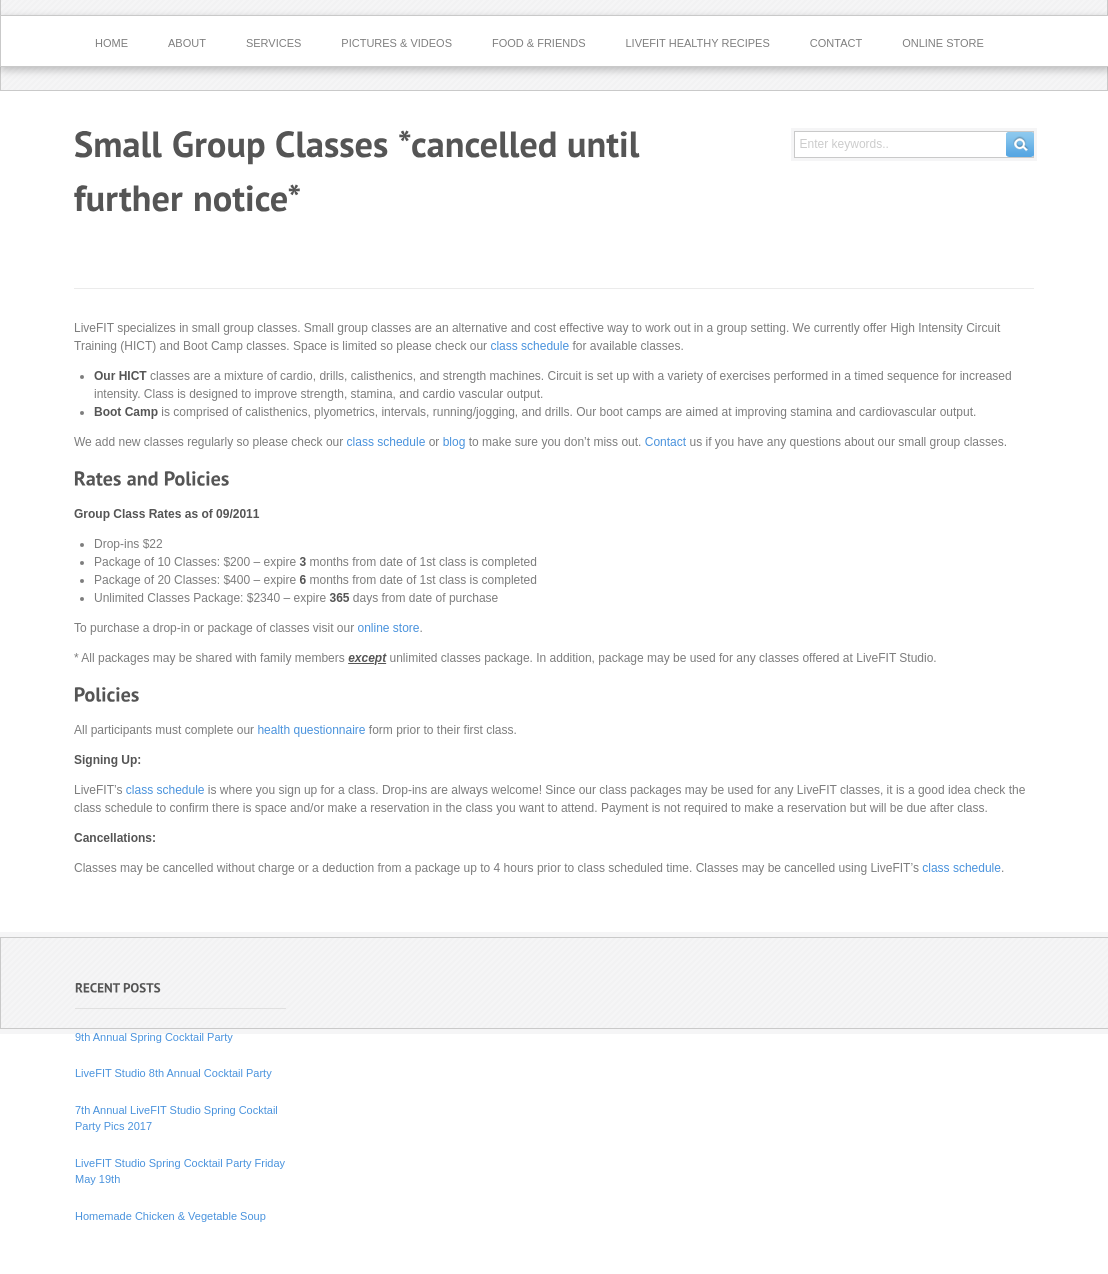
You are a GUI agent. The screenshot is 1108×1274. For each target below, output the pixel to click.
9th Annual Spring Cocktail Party (154, 1037)
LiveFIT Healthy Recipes (698, 43)
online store (388, 628)
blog (454, 442)
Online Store (943, 43)
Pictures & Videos (396, 43)
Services (273, 43)
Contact (836, 43)
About (187, 43)
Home (111, 43)
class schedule (529, 346)
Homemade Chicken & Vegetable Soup (170, 1216)
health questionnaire (311, 730)
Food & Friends (539, 43)
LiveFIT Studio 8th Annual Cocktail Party (173, 1073)
